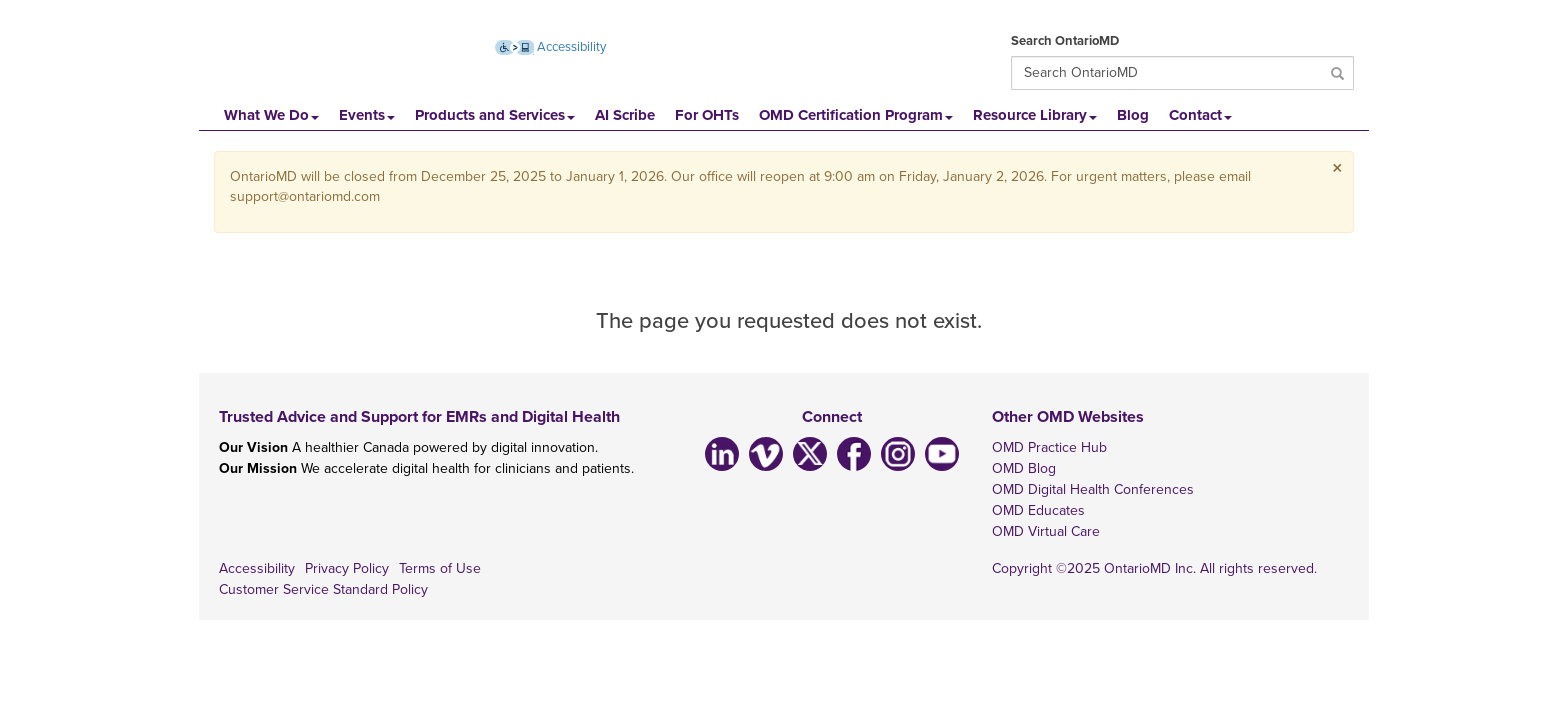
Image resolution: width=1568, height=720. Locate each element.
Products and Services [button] (495, 115)
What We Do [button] (271, 115)
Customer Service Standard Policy (323, 589)
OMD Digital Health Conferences (1093, 489)
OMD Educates (1038, 510)
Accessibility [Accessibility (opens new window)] (551, 47)
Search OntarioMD (1065, 41)
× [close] (1337, 168)
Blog (1133, 115)
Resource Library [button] (1035, 115)
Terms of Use (440, 568)
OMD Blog (1024, 468)
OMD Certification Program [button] (856, 115)
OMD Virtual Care (1046, 531)
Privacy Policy (347, 568)
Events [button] (367, 115)
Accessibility (257, 568)
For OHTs (707, 115)
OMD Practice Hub (1049, 447)
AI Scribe (625, 115)
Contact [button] (1200, 115)
